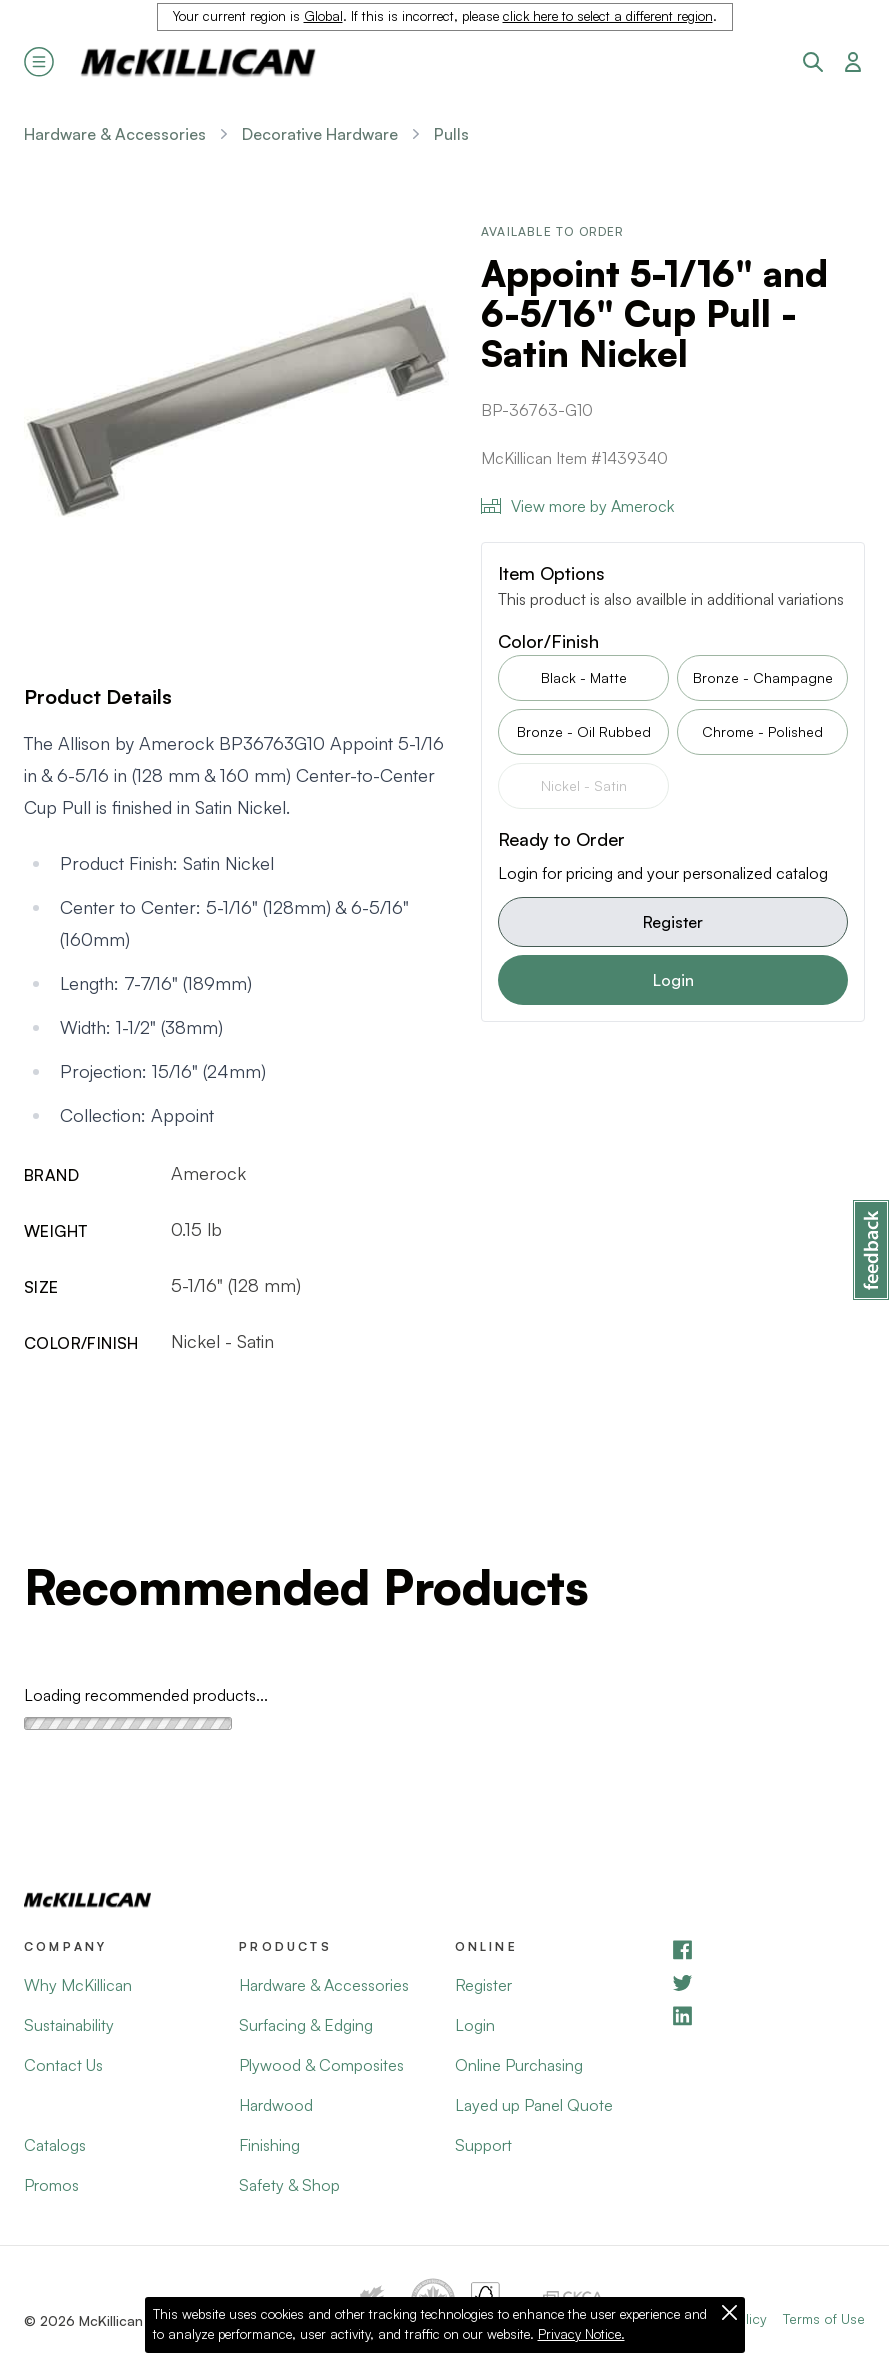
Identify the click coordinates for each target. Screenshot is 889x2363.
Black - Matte (584, 677)
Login (673, 980)
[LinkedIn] (767, 2015)
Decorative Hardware (320, 134)
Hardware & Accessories (115, 134)
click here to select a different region (608, 16)
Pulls (451, 134)
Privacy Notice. (581, 2334)
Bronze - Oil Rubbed (584, 731)
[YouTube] (767, 1982)
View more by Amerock (577, 506)
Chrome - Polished (762, 731)
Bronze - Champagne (763, 677)
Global (323, 16)
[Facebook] (767, 1949)
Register (673, 922)
